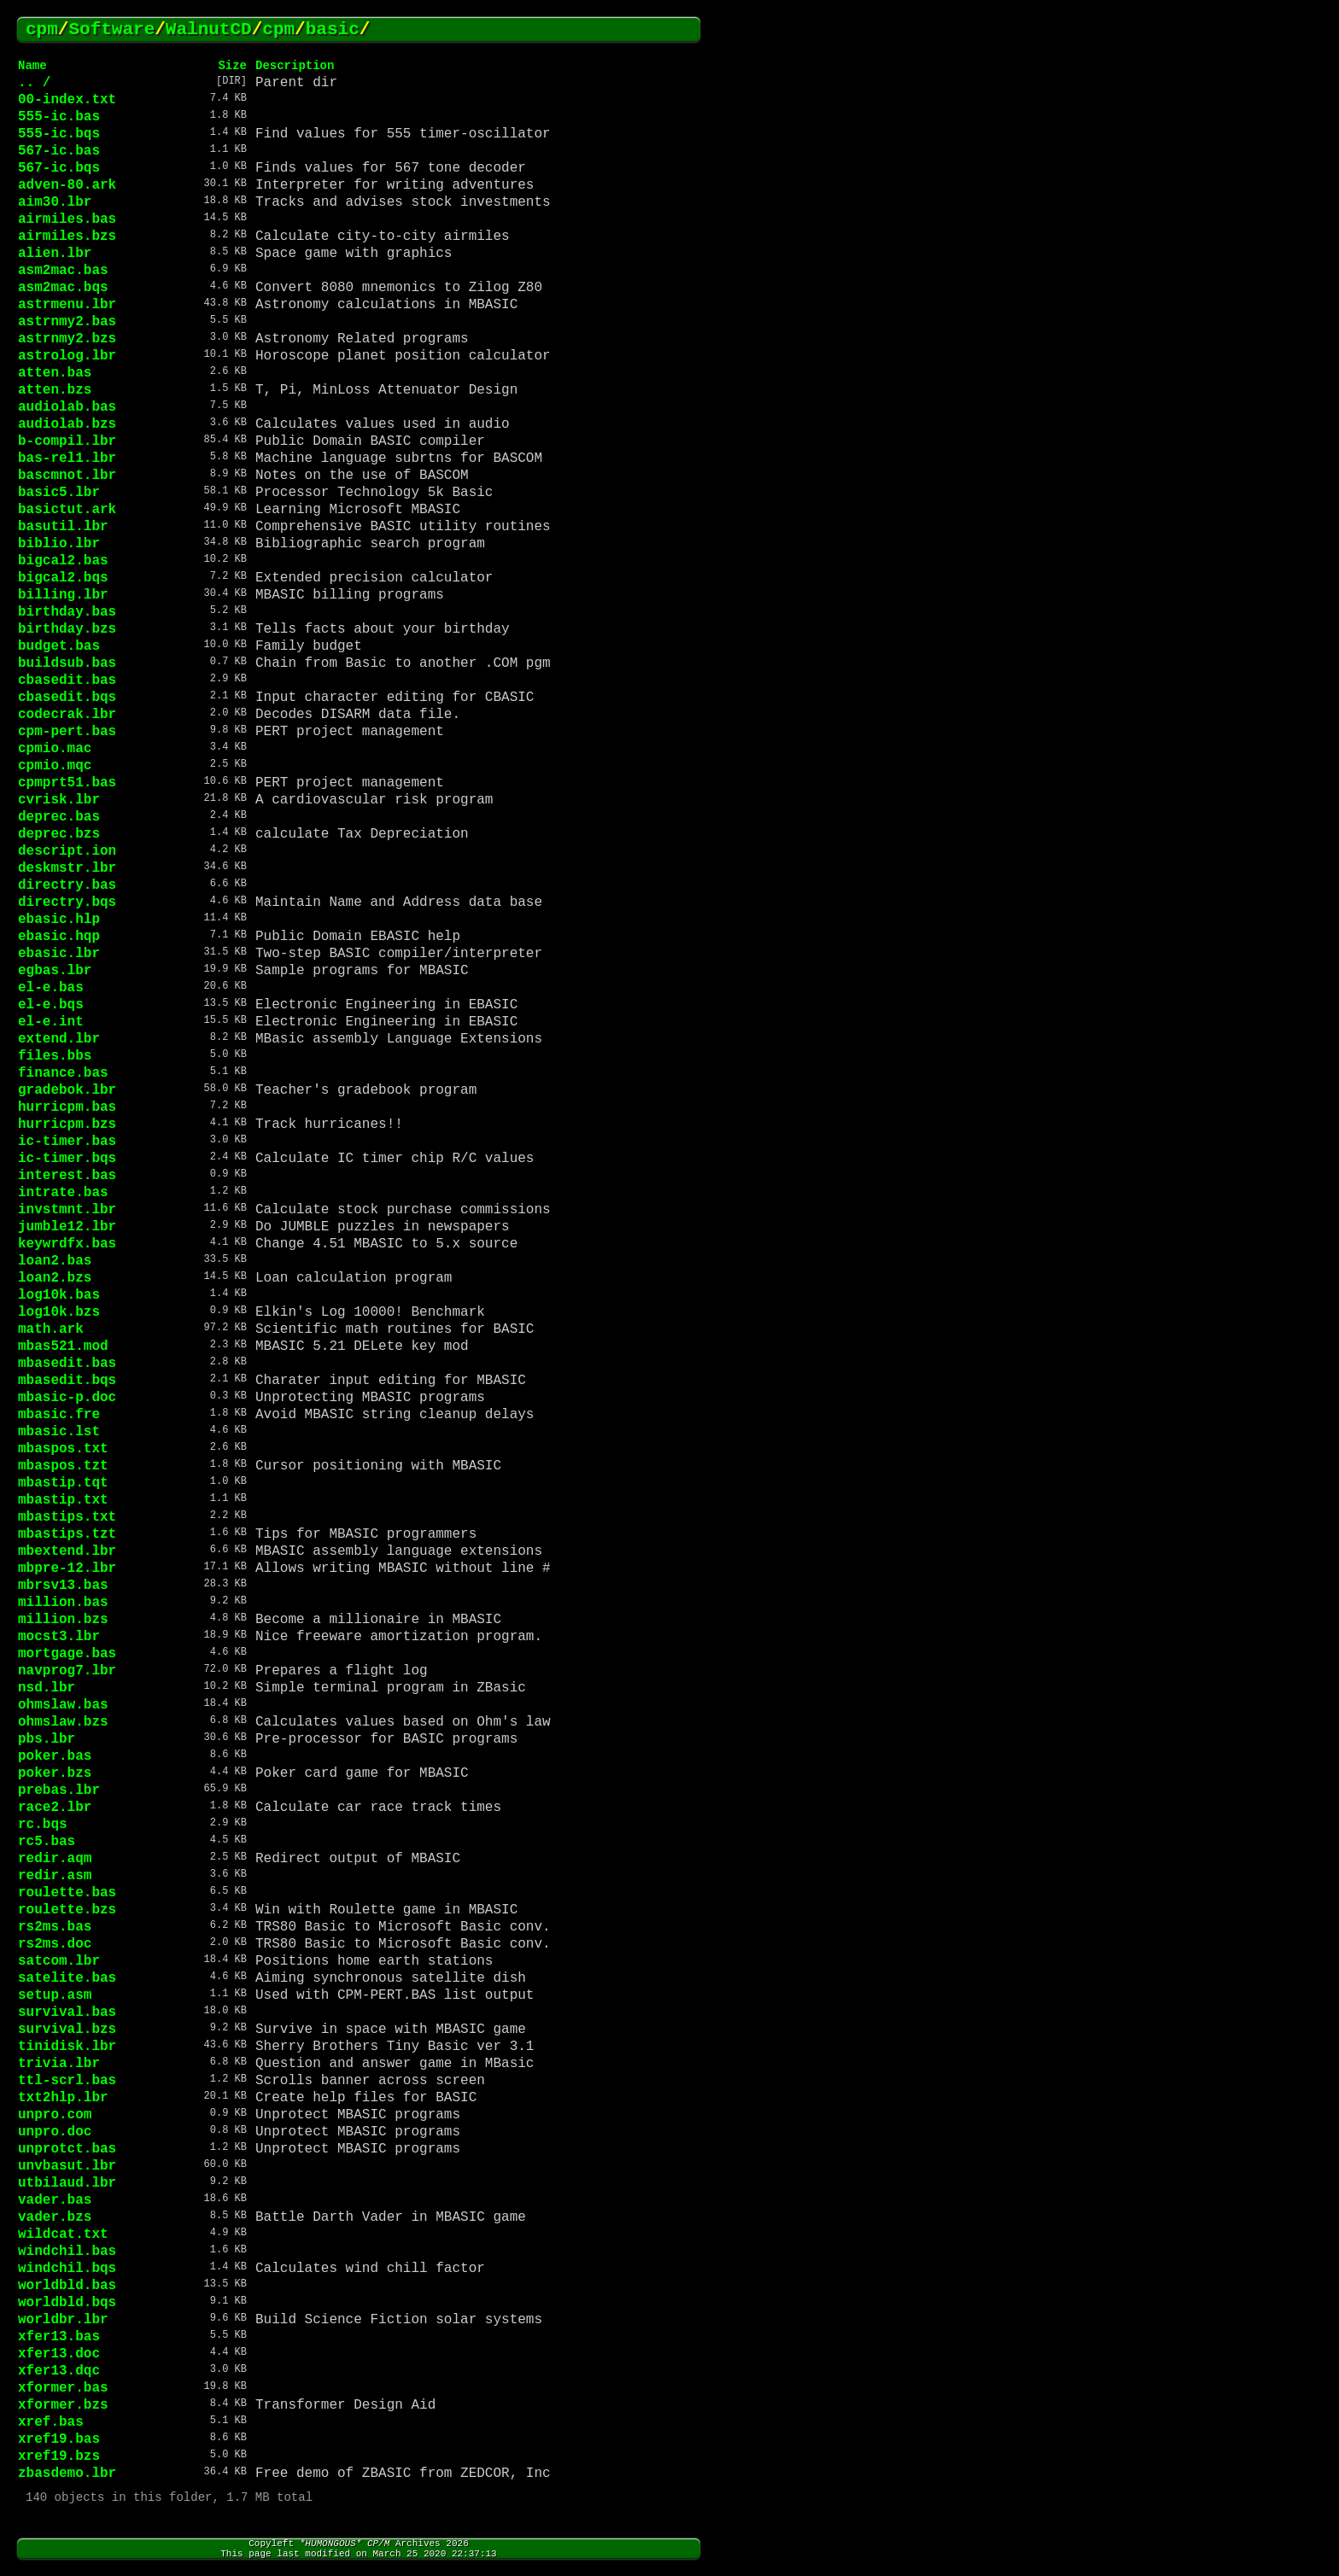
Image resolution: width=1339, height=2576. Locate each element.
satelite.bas (67, 1978)
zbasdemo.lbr (67, 2473)
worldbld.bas (67, 2285)
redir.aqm (54, 1858)
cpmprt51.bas (67, 783)
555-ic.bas (59, 117)
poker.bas (54, 1756)
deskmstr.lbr (67, 868)
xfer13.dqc (59, 2371)
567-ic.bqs (59, 168)
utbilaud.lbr (67, 2183)
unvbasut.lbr (67, 2166)
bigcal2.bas (63, 561)
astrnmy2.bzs (67, 339)
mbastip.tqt (63, 1483)
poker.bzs (54, 1773)
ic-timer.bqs (67, 1158)
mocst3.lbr (59, 1636)
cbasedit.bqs (67, 697)
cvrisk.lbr (59, 800)
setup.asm (54, 1995)
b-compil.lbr (67, 441)
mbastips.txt (67, 1517)
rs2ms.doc (54, 1944)
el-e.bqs (51, 1005)
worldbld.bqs (67, 2302)
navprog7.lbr (67, 1671)
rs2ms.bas (54, 1927)
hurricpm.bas (67, 1107)
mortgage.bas (67, 1654)
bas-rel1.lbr (67, 458)
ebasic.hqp (59, 936)
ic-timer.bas (67, 1141)
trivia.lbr (59, 2063)
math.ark (51, 1329)
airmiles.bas (67, 219)
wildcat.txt (63, 2234)
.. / (34, 83)
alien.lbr (54, 253)
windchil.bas (67, 2251)
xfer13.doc (59, 2354)
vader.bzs (54, 2217)
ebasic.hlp (59, 919)
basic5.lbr (59, 492)
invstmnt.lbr (67, 1210)
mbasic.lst (59, 1432)
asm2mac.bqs (63, 287)
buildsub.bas (67, 663)
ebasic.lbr (59, 953)
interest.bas (67, 1175)
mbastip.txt (63, 1500)
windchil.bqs (67, 2268)
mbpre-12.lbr (67, 1568)
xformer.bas (63, 2388)
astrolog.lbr (67, 356)
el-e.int (51, 1022)
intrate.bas (63, 1192)
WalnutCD (209, 29)
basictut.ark (67, 509)
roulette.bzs (67, 1910)
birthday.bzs (67, 629)
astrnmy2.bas (67, 322)
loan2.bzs (54, 1278)
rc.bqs (42, 1824)
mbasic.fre (59, 1414)
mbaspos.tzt (63, 1466)
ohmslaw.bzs (63, 1722)
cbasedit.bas (67, 680)
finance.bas (63, 1073)
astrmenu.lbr (67, 305)
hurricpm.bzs (67, 1124)
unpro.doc (54, 2132)
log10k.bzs (59, 1312)
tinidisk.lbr (67, 2046)
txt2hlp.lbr (63, 2098)
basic (333, 29)
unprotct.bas (67, 2149)
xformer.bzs (63, 2405)
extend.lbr (59, 1039)
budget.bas (59, 646)
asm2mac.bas (63, 270)
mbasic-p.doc (67, 1397)
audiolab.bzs (67, 424)
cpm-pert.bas (67, 731)
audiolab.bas (67, 407)
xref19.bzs (59, 2456)
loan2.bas (54, 1261)
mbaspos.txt (63, 1449)
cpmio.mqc (54, 766)
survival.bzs (67, 2029)
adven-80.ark (67, 185)
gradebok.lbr (67, 1090)
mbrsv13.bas (63, 1585)
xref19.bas (59, 2439)
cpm (42, 29)
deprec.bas (59, 817)
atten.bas (54, 373)
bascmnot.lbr (67, 475)
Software (111, 29)
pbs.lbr (46, 1739)
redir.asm (54, 1876)
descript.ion (67, 851)
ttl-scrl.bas (67, 2080)
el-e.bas (51, 988)
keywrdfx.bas (67, 1244)
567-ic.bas (59, 151)
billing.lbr (63, 595)
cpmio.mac (54, 748)
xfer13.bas (59, 2337)
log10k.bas (59, 1295)
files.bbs (54, 1056)
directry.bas (67, 885)
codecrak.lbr (67, 714)
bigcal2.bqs (63, 578)
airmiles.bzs (67, 236)
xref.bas (51, 2422)
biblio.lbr (59, 544)
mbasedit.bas (67, 1363)
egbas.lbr (54, 970)
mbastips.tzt (67, 1534)
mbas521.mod (63, 1346)
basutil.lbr (63, 526)
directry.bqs (67, 902)
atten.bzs (54, 390)
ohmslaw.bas (63, 1705)
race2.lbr (54, 1807)
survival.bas (67, 2012)
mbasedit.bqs (67, 1380)
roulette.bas (67, 1893)
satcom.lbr (59, 1961)
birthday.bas (67, 612)
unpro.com (54, 2115)
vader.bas (54, 2200)
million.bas (63, 1602)
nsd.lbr (46, 1688)
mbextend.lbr (67, 1551)
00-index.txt (67, 100)
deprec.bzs (59, 834)
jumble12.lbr (67, 1227)
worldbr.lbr (63, 2320)
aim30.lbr (54, 202)
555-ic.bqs (59, 134)
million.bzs (63, 1619)
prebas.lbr (59, 1790)
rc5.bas (46, 1841)
